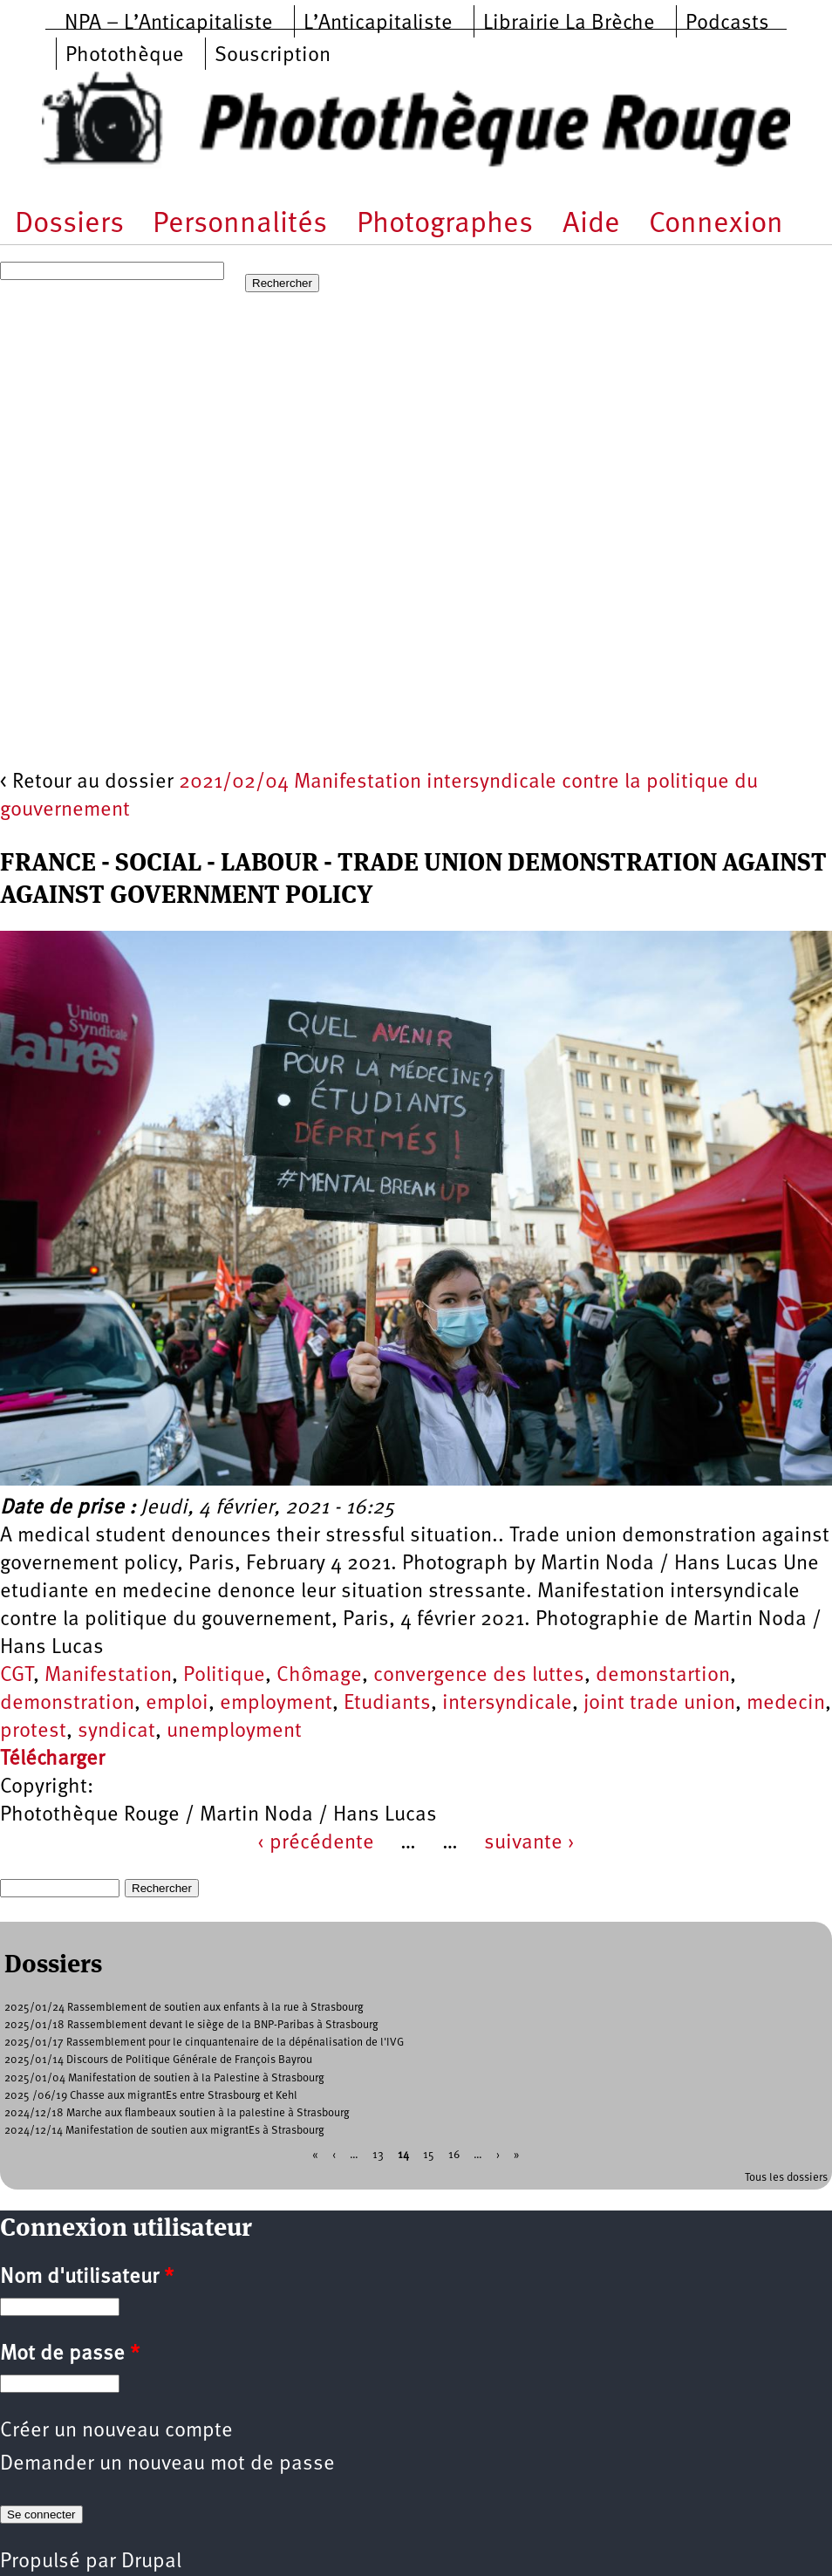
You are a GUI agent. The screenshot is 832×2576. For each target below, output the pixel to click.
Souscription (273, 55)
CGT (16, 1675)
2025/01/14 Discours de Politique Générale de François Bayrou (158, 2060)
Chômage (319, 1675)
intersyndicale (507, 1703)
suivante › (529, 1843)
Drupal (151, 2562)
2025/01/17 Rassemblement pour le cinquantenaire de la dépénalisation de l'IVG (204, 2042)
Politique (224, 1675)
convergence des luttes (478, 1675)
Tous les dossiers (786, 2177)
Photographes (445, 224)
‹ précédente (315, 1843)
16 (454, 2154)
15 (428, 2154)
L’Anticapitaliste (378, 23)
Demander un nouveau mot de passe (167, 2464)
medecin (786, 1703)
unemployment (234, 1731)
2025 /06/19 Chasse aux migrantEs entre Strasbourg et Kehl (150, 2095)
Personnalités (240, 224)
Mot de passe (70, 2354)
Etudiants (387, 1703)
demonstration (67, 1703)
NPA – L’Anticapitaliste (169, 23)
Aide (591, 224)
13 (378, 2154)
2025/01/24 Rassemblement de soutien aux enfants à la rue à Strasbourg (184, 2007)
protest (33, 1731)
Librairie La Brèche (569, 23)
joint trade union (659, 1703)
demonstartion (663, 1675)
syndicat (116, 1731)
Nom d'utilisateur (87, 2277)
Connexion (716, 224)
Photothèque (124, 55)
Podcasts (727, 23)
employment (276, 1703)
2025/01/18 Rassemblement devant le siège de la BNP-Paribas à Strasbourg (191, 2025)
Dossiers (69, 224)
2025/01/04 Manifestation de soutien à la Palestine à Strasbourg (164, 2078)
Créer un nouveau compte (116, 2431)
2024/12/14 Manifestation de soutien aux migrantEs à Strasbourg (164, 2130)
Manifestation (108, 1675)
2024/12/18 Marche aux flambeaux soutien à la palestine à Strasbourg (177, 2113)
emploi (177, 1703)
